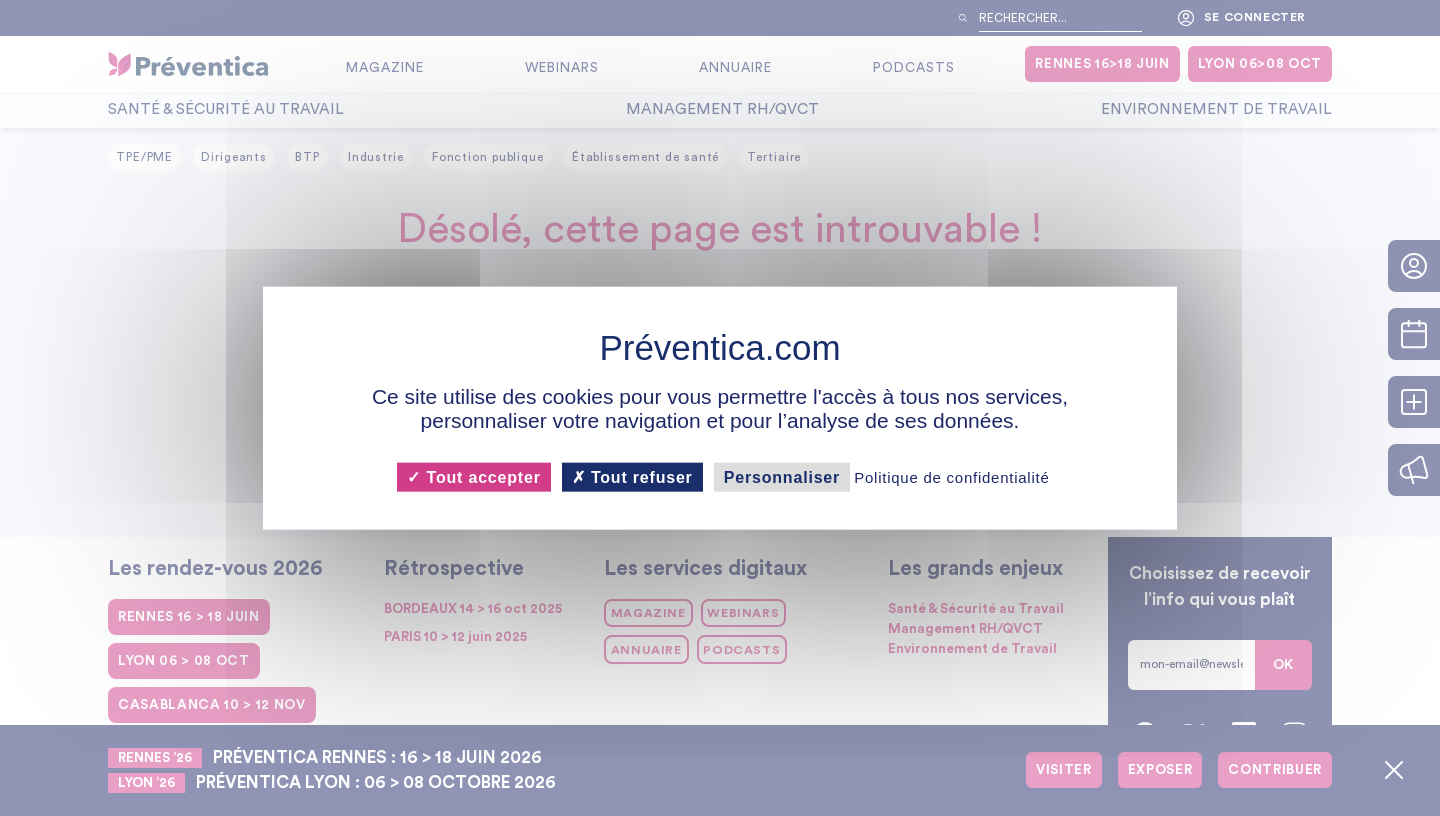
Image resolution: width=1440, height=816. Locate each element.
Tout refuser (632, 476)
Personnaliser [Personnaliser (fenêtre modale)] (782, 476)
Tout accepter (473, 476)
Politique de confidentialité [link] (951, 476)
